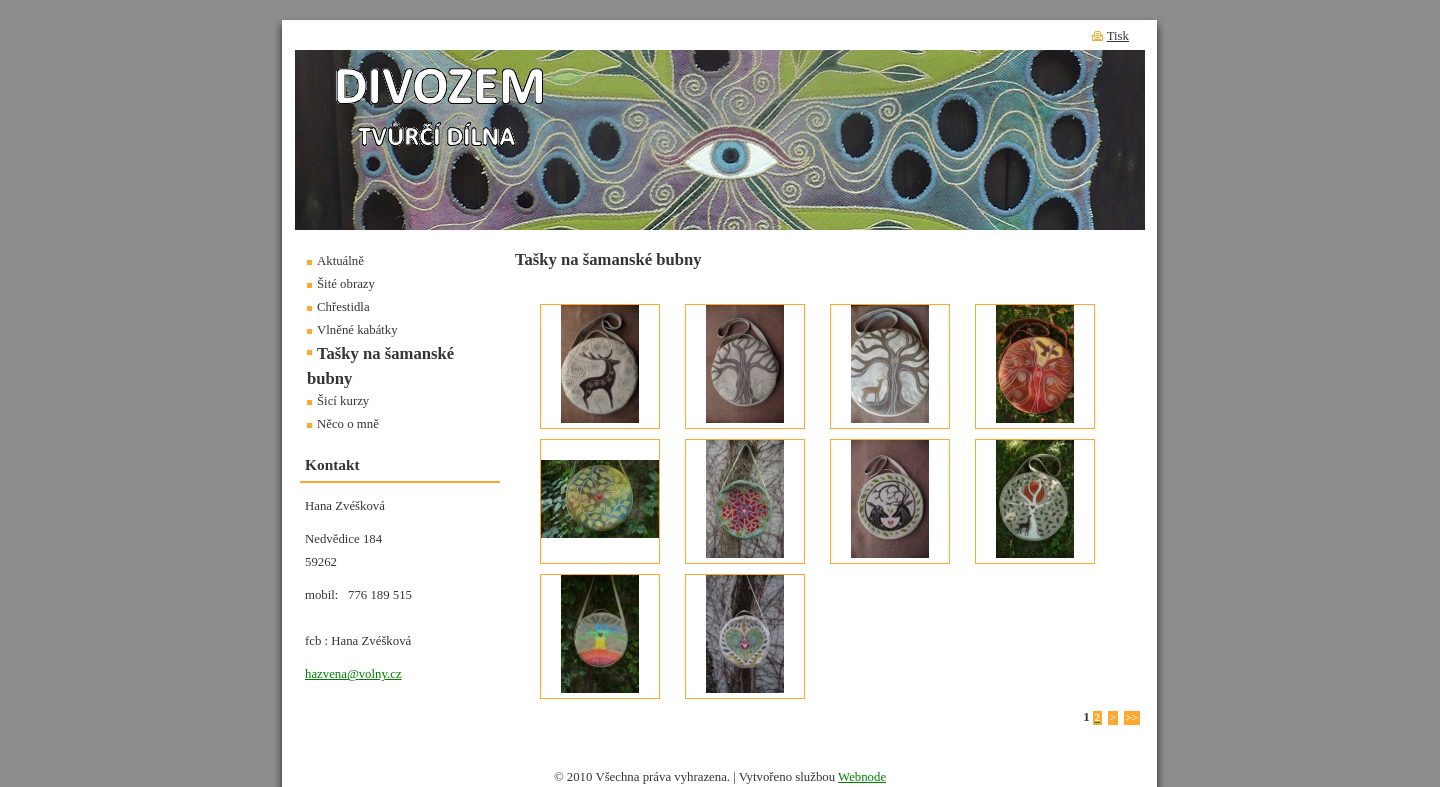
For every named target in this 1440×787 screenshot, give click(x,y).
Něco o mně (348, 424)
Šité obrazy (346, 284)
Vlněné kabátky (357, 330)
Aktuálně (340, 261)
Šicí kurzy (343, 401)
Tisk (1118, 36)
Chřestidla (343, 307)
